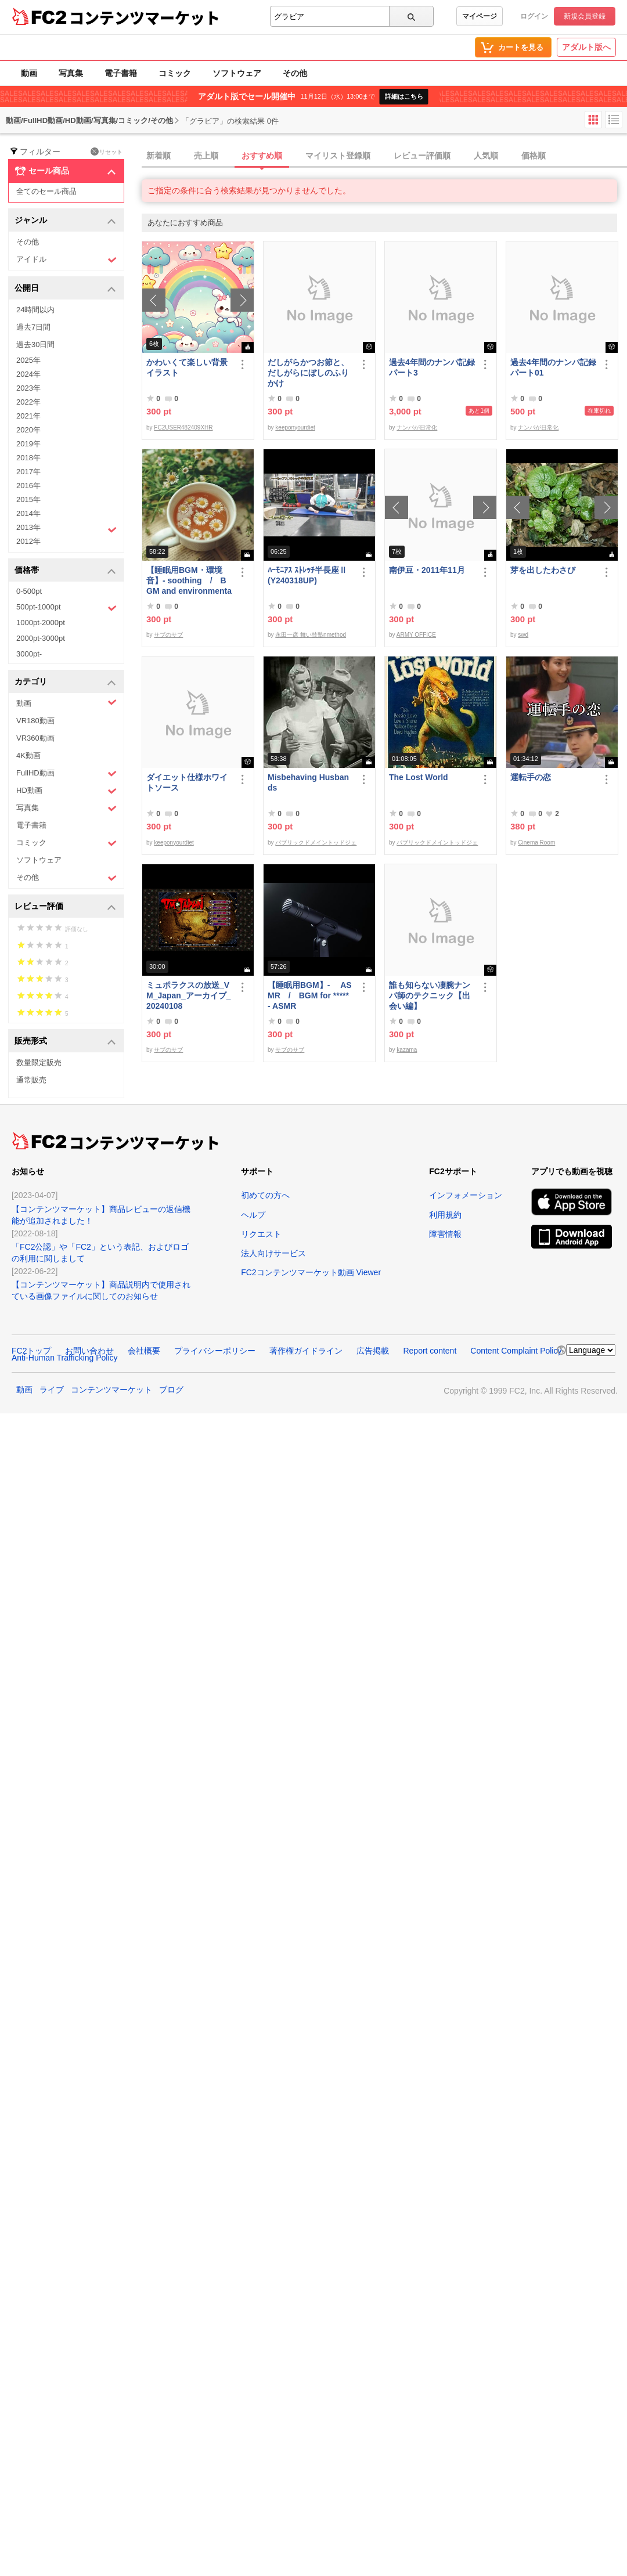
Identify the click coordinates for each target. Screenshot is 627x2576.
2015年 (28, 499)
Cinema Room (536, 842)
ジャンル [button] (65, 220)
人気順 (486, 155)
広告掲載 (372, 1350)
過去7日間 (33, 327)
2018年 (28, 457)
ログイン (534, 16)
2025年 (28, 360)
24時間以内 (35, 309)
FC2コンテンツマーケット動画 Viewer (311, 1272)
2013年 (66, 529)
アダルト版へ (586, 47)
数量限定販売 (39, 1062)
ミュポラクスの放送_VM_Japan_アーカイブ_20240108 (188, 995)
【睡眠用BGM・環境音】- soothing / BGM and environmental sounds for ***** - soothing (189, 580)
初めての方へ (265, 1195)
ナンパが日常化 (417, 427)
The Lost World (418, 777)
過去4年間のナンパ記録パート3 (432, 367)
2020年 (28, 429)
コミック (174, 73)
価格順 (533, 155)
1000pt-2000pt (40, 622)
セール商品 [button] (65, 171)
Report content (429, 1350)
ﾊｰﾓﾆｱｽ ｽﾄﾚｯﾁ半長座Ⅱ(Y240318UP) (307, 575)
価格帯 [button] (65, 570)
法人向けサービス (273, 1253)
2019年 (28, 443)
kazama (407, 1050)
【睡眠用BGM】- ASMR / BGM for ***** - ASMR (310, 995)
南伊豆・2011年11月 (427, 570)
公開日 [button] (65, 288)
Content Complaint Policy (515, 1350)
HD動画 (66, 791)
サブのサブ (168, 635)
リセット (106, 151)
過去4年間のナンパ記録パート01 (553, 367)
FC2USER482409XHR (183, 427)
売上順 (206, 155)
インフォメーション (465, 1195)
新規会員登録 (585, 16)
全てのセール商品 (46, 191)
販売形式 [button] (65, 1041)
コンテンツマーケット (144, 17)
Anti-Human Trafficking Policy (65, 1357)
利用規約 (445, 1215)
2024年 (28, 374)
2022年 (28, 402)
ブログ (171, 1389)
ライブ (51, 1389)
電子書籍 (121, 73)
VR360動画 (35, 738)
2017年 (28, 471)
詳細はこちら (404, 96)
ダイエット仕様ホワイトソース (187, 782)
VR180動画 (35, 720)
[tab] (384, 156)
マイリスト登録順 (337, 155)
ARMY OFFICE (416, 635)
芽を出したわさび (542, 570)
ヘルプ (253, 1215)
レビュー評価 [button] (65, 906)
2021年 (28, 416)
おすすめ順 (262, 155)
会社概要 (144, 1350)
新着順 (158, 155)
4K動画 (28, 755)
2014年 (28, 513)
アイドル (66, 260)
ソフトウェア (236, 73)
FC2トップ (31, 1350)
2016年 (28, 485)
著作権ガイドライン (306, 1350)
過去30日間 (35, 344)
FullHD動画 (66, 773)
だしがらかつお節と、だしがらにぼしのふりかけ (308, 373)
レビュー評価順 (422, 155)
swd (523, 635)
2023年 (28, 388)
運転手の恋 (530, 777)
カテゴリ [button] (65, 682)
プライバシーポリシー (214, 1350)
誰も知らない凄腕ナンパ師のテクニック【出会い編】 (429, 995)
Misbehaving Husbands (308, 782)
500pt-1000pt (66, 607)
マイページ (479, 16)
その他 (295, 73)
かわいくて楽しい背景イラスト (187, 367)
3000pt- (29, 654)
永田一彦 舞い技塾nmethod (310, 635)
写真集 (71, 73)
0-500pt (29, 591)
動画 (29, 73)
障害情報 (445, 1234)
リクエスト (261, 1234)
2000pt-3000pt (40, 638)
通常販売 (31, 1080)
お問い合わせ (89, 1350)
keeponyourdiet (295, 427)
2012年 (28, 541)
